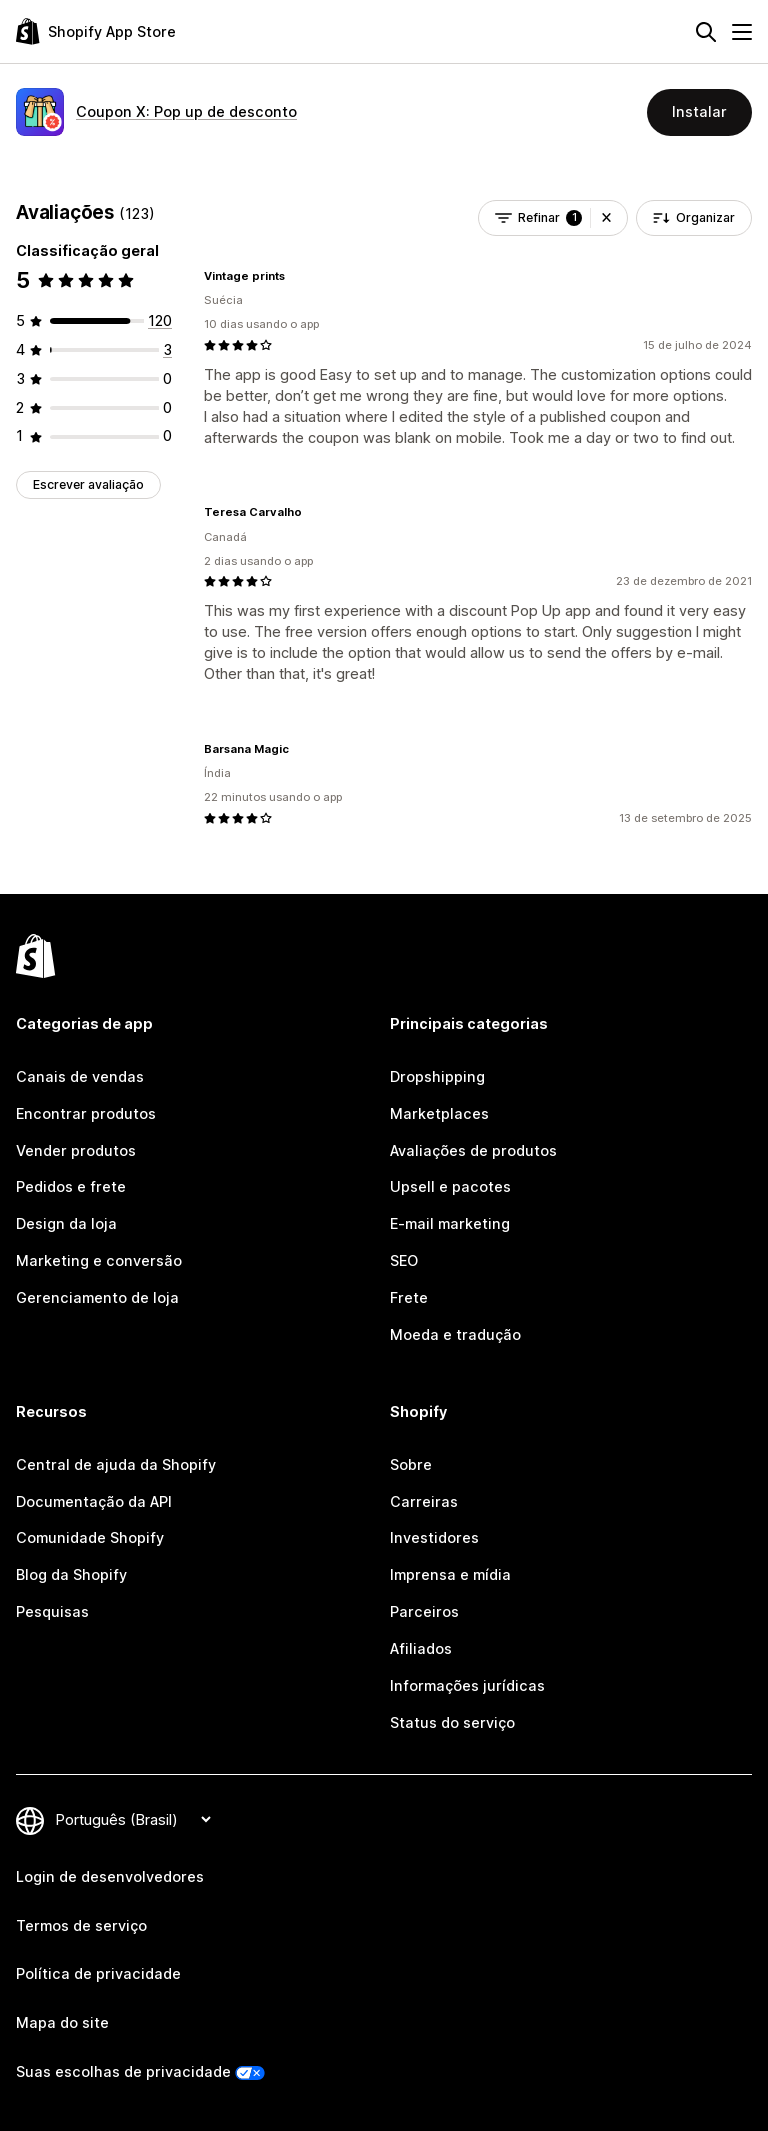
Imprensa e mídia (450, 1574)
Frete (409, 1297)
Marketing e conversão (99, 1260)
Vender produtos (76, 1150)
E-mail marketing (450, 1223)
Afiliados (421, 1648)
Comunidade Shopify (90, 1537)
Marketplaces (439, 1113)
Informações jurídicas (467, 1685)
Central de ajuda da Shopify (116, 1464)
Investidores (434, 1537)
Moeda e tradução (455, 1334)
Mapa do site (62, 2022)
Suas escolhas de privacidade (123, 2071)
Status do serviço (452, 1722)
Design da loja (66, 1223)
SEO (404, 1260)
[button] (606, 218)
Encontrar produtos (86, 1113)
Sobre (411, 1464)
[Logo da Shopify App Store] (96, 31)
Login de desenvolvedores (110, 1876)
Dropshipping (437, 1076)
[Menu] (742, 32)
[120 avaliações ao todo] (160, 320)
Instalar (699, 111)
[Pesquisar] (706, 32)
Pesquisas (52, 1611)
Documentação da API (94, 1501)
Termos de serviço (81, 1925)
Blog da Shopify (71, 1574)
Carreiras (424, 1501)
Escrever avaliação (88, 484)
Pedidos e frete (71, 1186)
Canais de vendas (80, 1076)
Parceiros (424, 1611)
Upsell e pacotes (450, 1186)
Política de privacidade (98, 1973)
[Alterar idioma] (133, 1819)
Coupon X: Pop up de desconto (186, 111)
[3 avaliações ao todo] (167, 349)
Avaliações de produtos (473, 1150)
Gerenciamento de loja (97, 1297)
